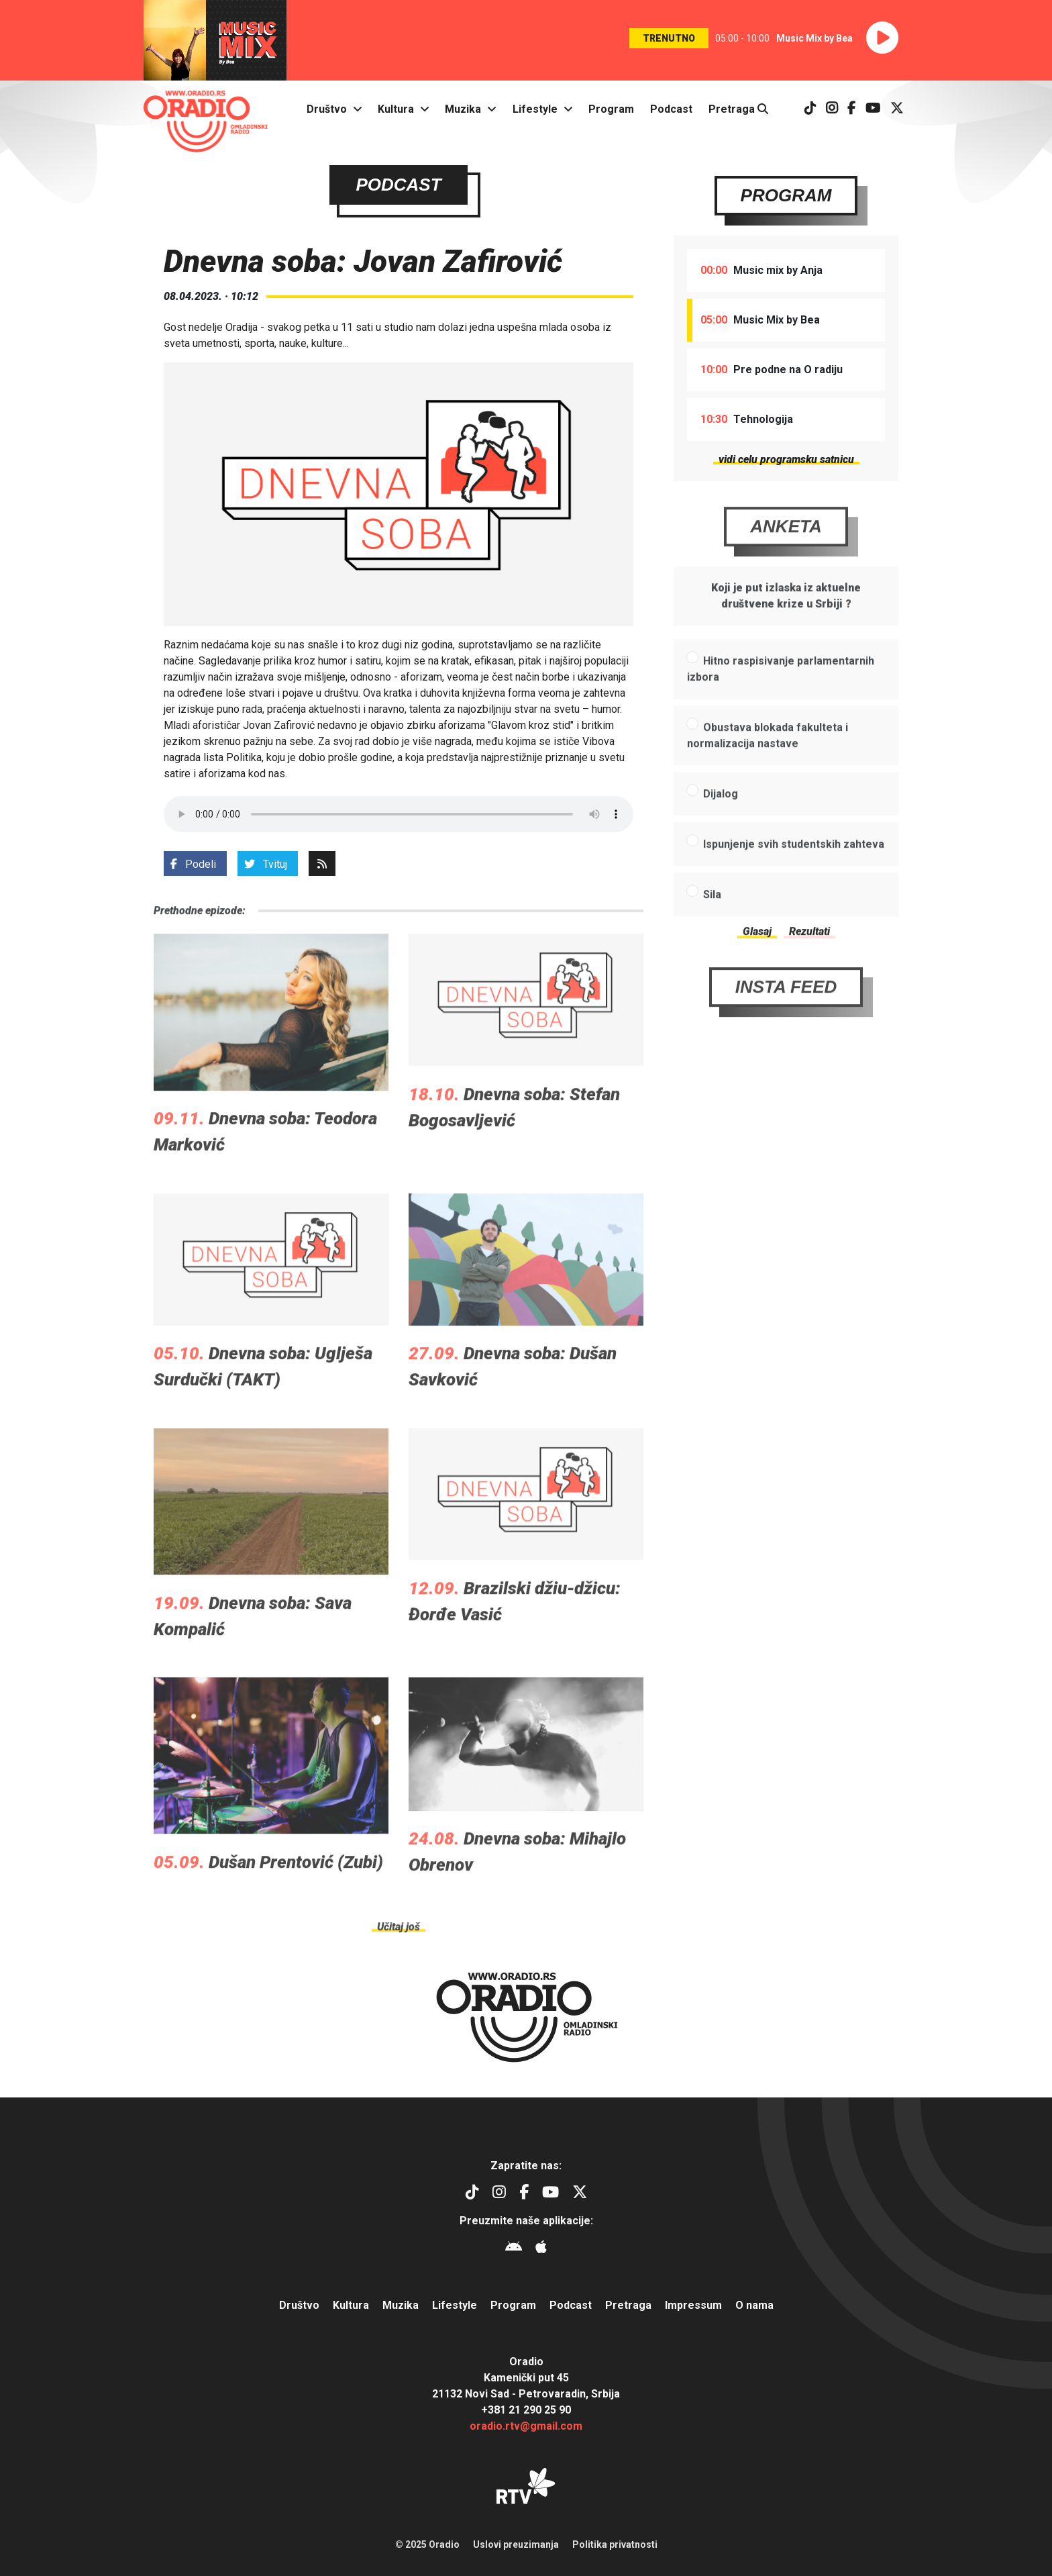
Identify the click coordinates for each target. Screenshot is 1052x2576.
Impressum (693, 2305)
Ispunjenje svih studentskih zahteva (793, 879)
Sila (712, 929)
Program (611, 109)
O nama (754, 2305)
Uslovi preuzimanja (516, 2544)
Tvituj (265, 864)
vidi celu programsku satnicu (786, 459)
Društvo (327, 109)
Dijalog (720, 828)
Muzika (463, 109)
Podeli (193, 864)
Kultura (396, 109)
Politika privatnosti (615, 2544)
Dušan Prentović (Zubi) (296, 1897)
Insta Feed (786, 1021)
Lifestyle (535, 109)
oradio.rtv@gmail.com (526, 2426)
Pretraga (738, 109)
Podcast (671, 109)
